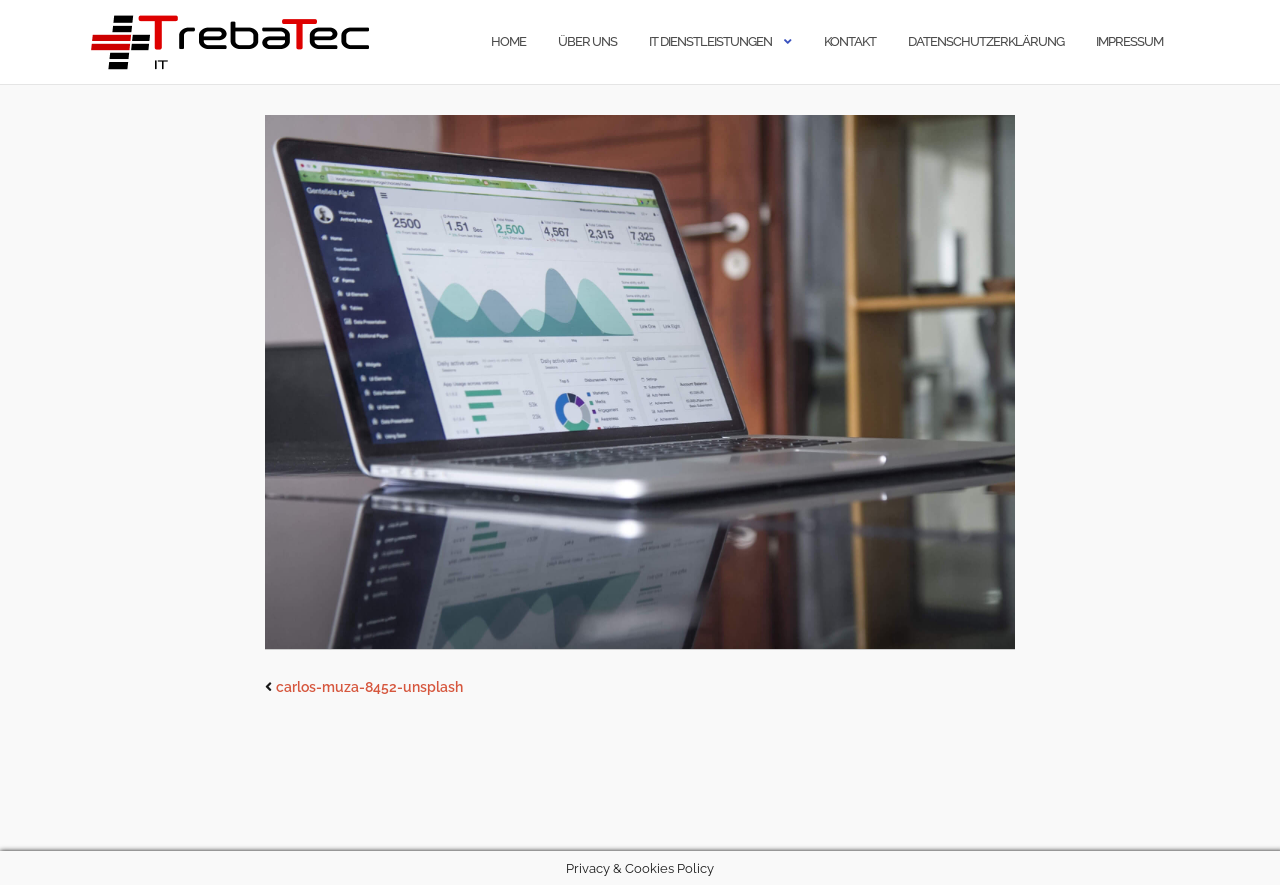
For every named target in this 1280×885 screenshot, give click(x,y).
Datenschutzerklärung (986, 41)
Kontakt (850, 41)
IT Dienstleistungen (710, 41)
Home (508, 41)
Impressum (1129, 41)
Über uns (587, 41)
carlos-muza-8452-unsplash (369, 687)
